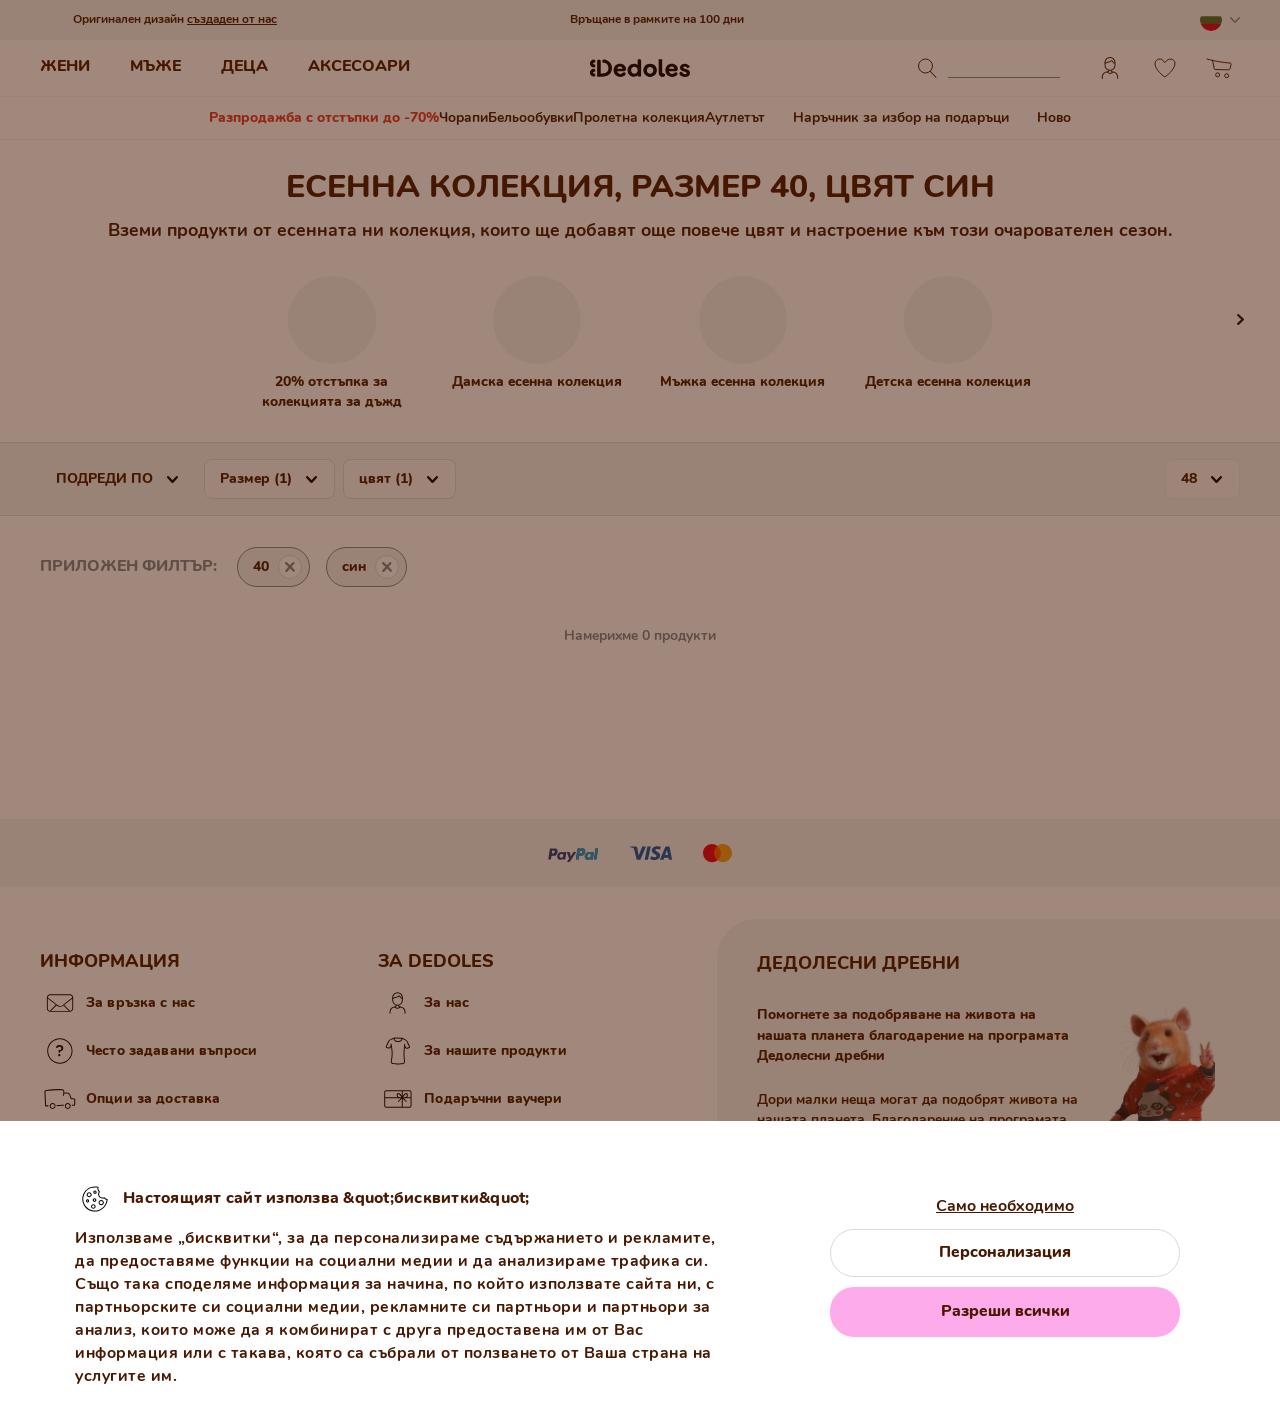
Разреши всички (1005, 1311)
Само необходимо (1005, 1206)
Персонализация (1005, 1252)
